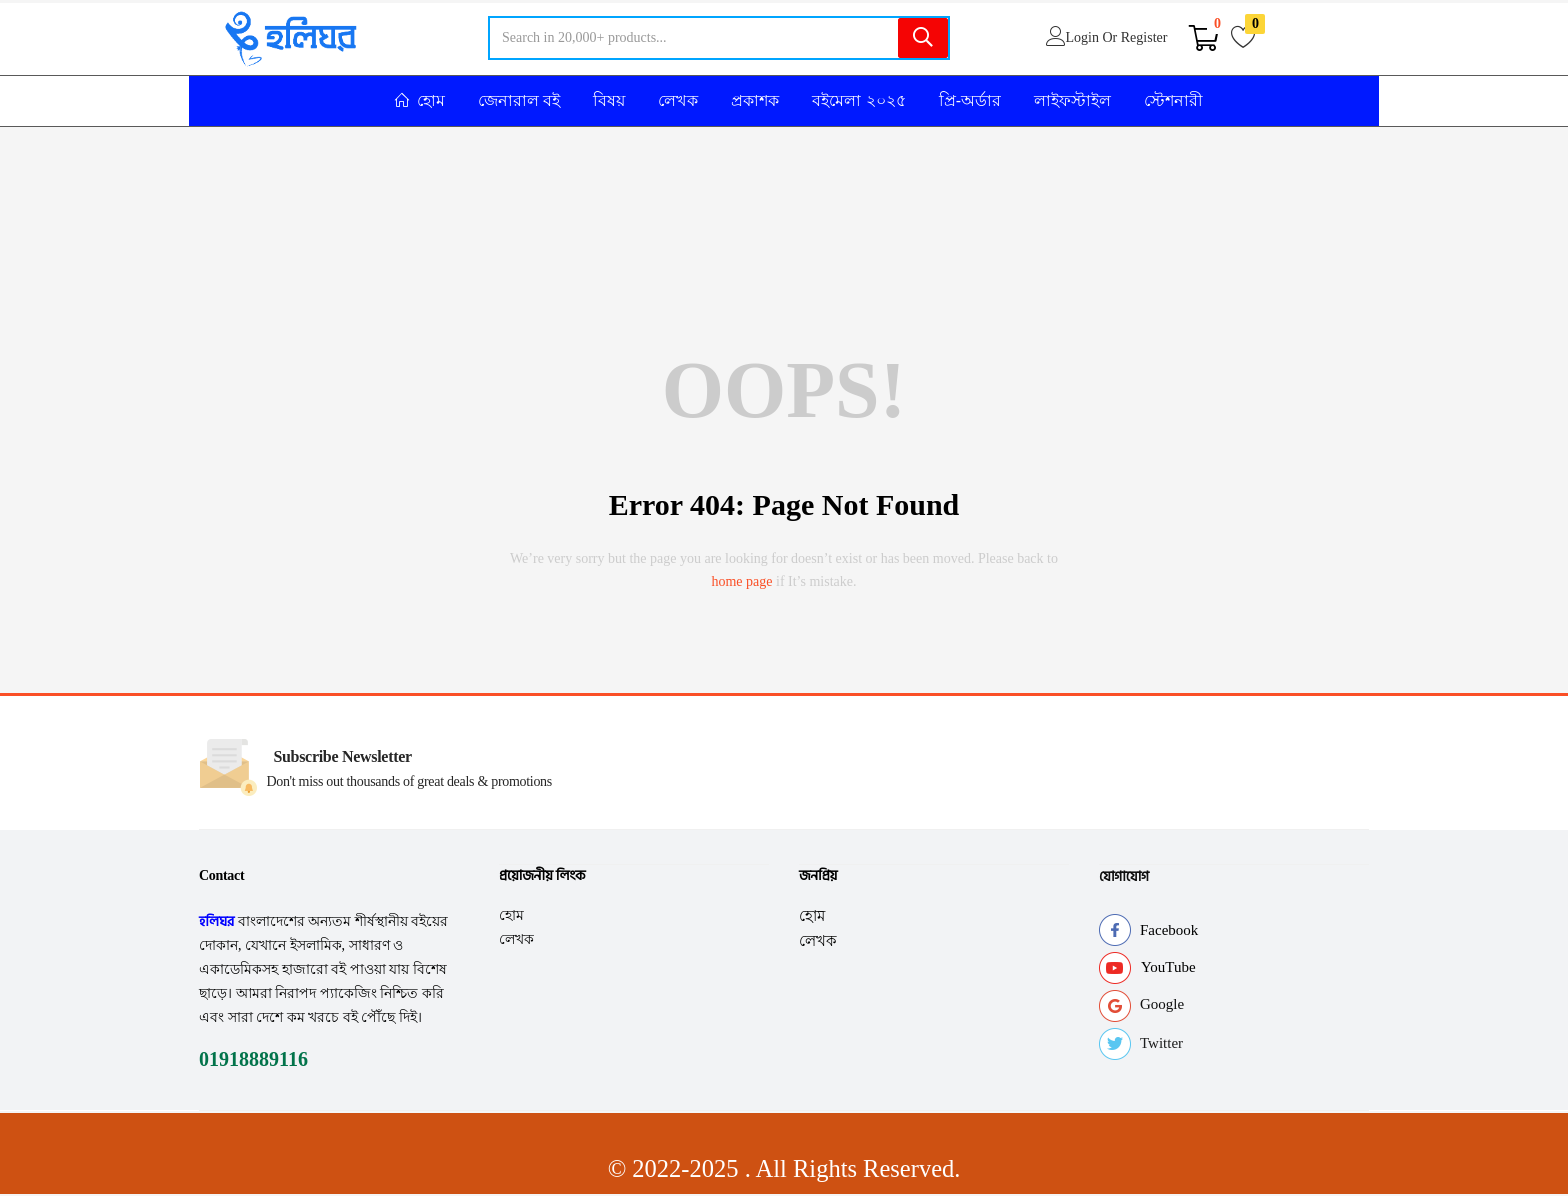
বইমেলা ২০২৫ (858, 100)
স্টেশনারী (1173, 100)
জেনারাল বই (519, 100)
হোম (420, 100)
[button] (1204, 38)
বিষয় (609, 100)
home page (741, 581)
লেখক (678, 100)
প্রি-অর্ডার (970, 100)
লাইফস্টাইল (1072, 100)
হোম (511, 914)
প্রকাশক (755, 100)
